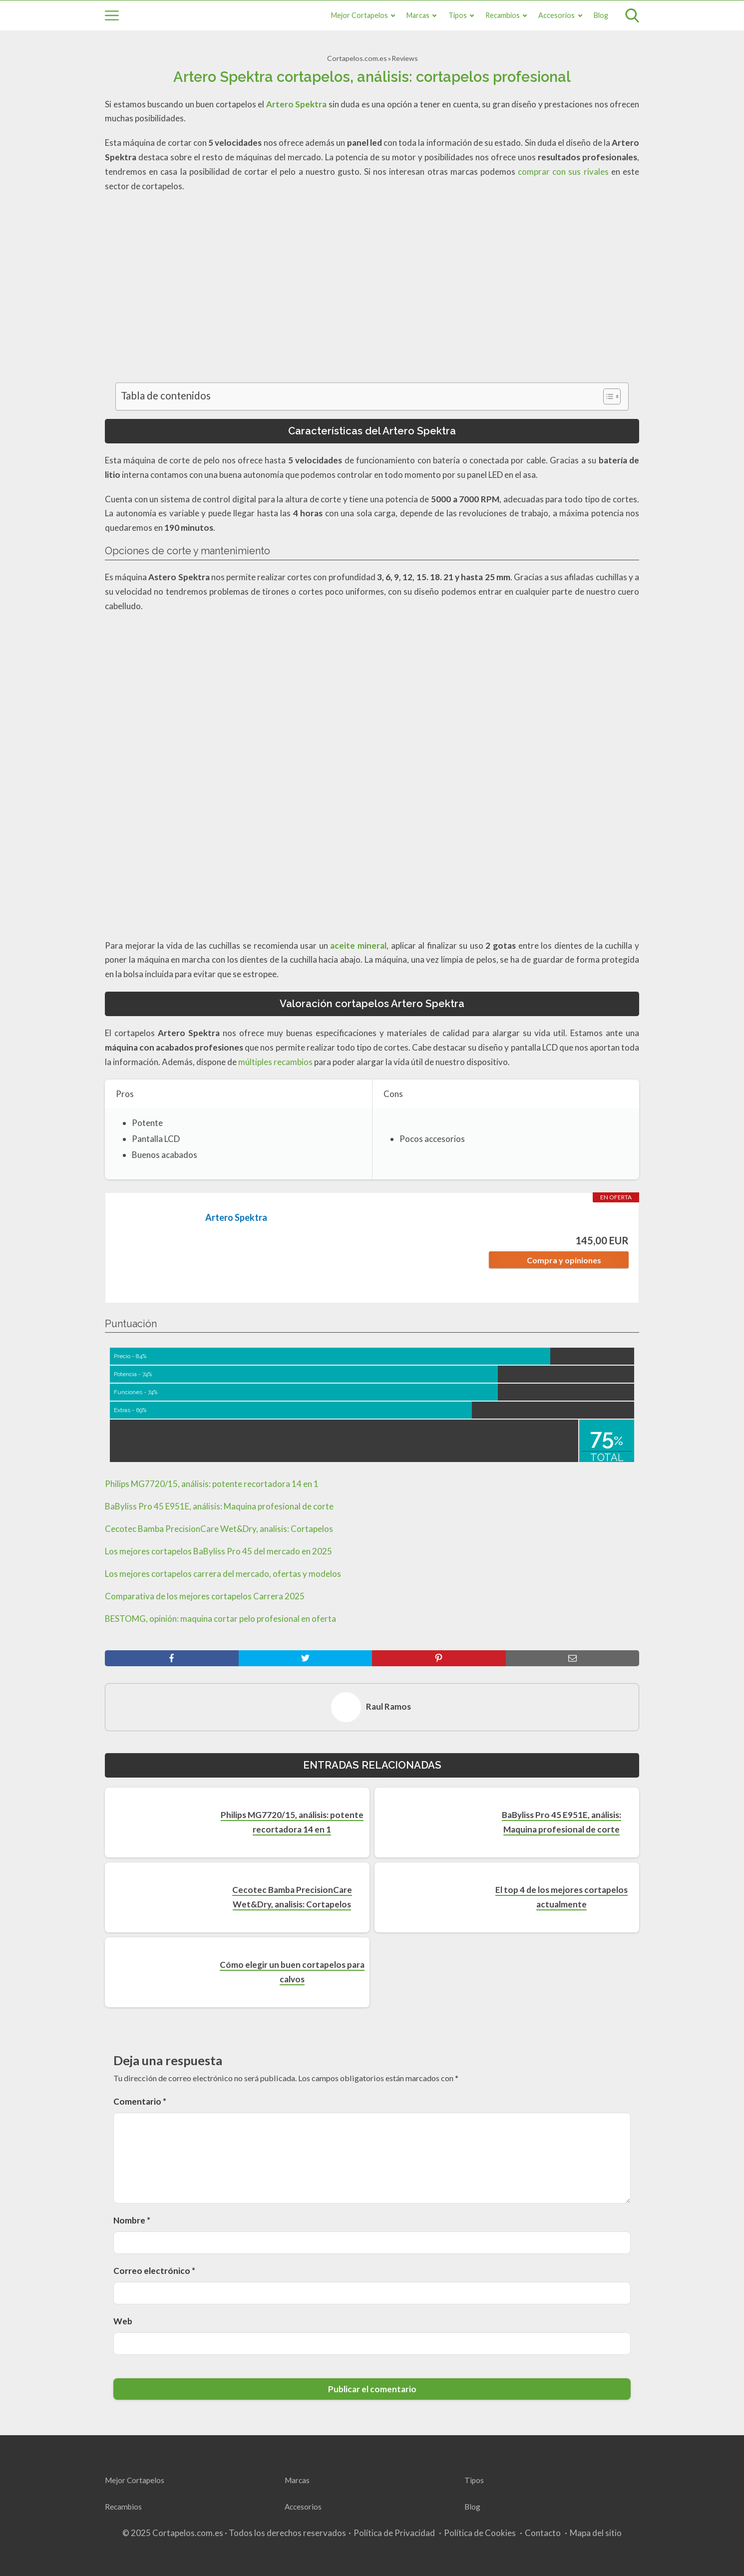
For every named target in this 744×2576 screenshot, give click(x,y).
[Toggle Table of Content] (607, 396)
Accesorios (556, 15)
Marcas (417, 15)
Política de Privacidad (394, 2533)
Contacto (543, 2533)
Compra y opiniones (564, 1260)
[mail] (573, 1658)
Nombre (131, 2220)
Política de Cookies (480, 2533)
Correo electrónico (154, 2270)
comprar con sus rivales (563, 171)
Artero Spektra (236, 1217)
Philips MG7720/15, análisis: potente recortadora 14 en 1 (212, 1483)
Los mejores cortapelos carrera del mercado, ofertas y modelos (223, 1573)
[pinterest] (439, 1658)
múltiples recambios (275, 1062)
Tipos (457, 15)
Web (122, 2321)
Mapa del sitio (596, 2533)
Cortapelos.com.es (357, 58)
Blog (601, 15)
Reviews (404, 58)
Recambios (502, 15)
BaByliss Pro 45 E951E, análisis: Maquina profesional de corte (219, 1506)
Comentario (139, 2101)
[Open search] (632, 15)
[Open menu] (112, 15)
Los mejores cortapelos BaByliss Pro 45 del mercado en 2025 (218, 1551)
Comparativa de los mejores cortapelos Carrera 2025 (205, 1596)
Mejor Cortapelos (359, 15)
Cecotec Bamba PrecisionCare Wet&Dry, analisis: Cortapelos (219, 1528)
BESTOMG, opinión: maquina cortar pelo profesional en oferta (220, 1618)
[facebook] (172, 1658)
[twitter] (305, 1658)
